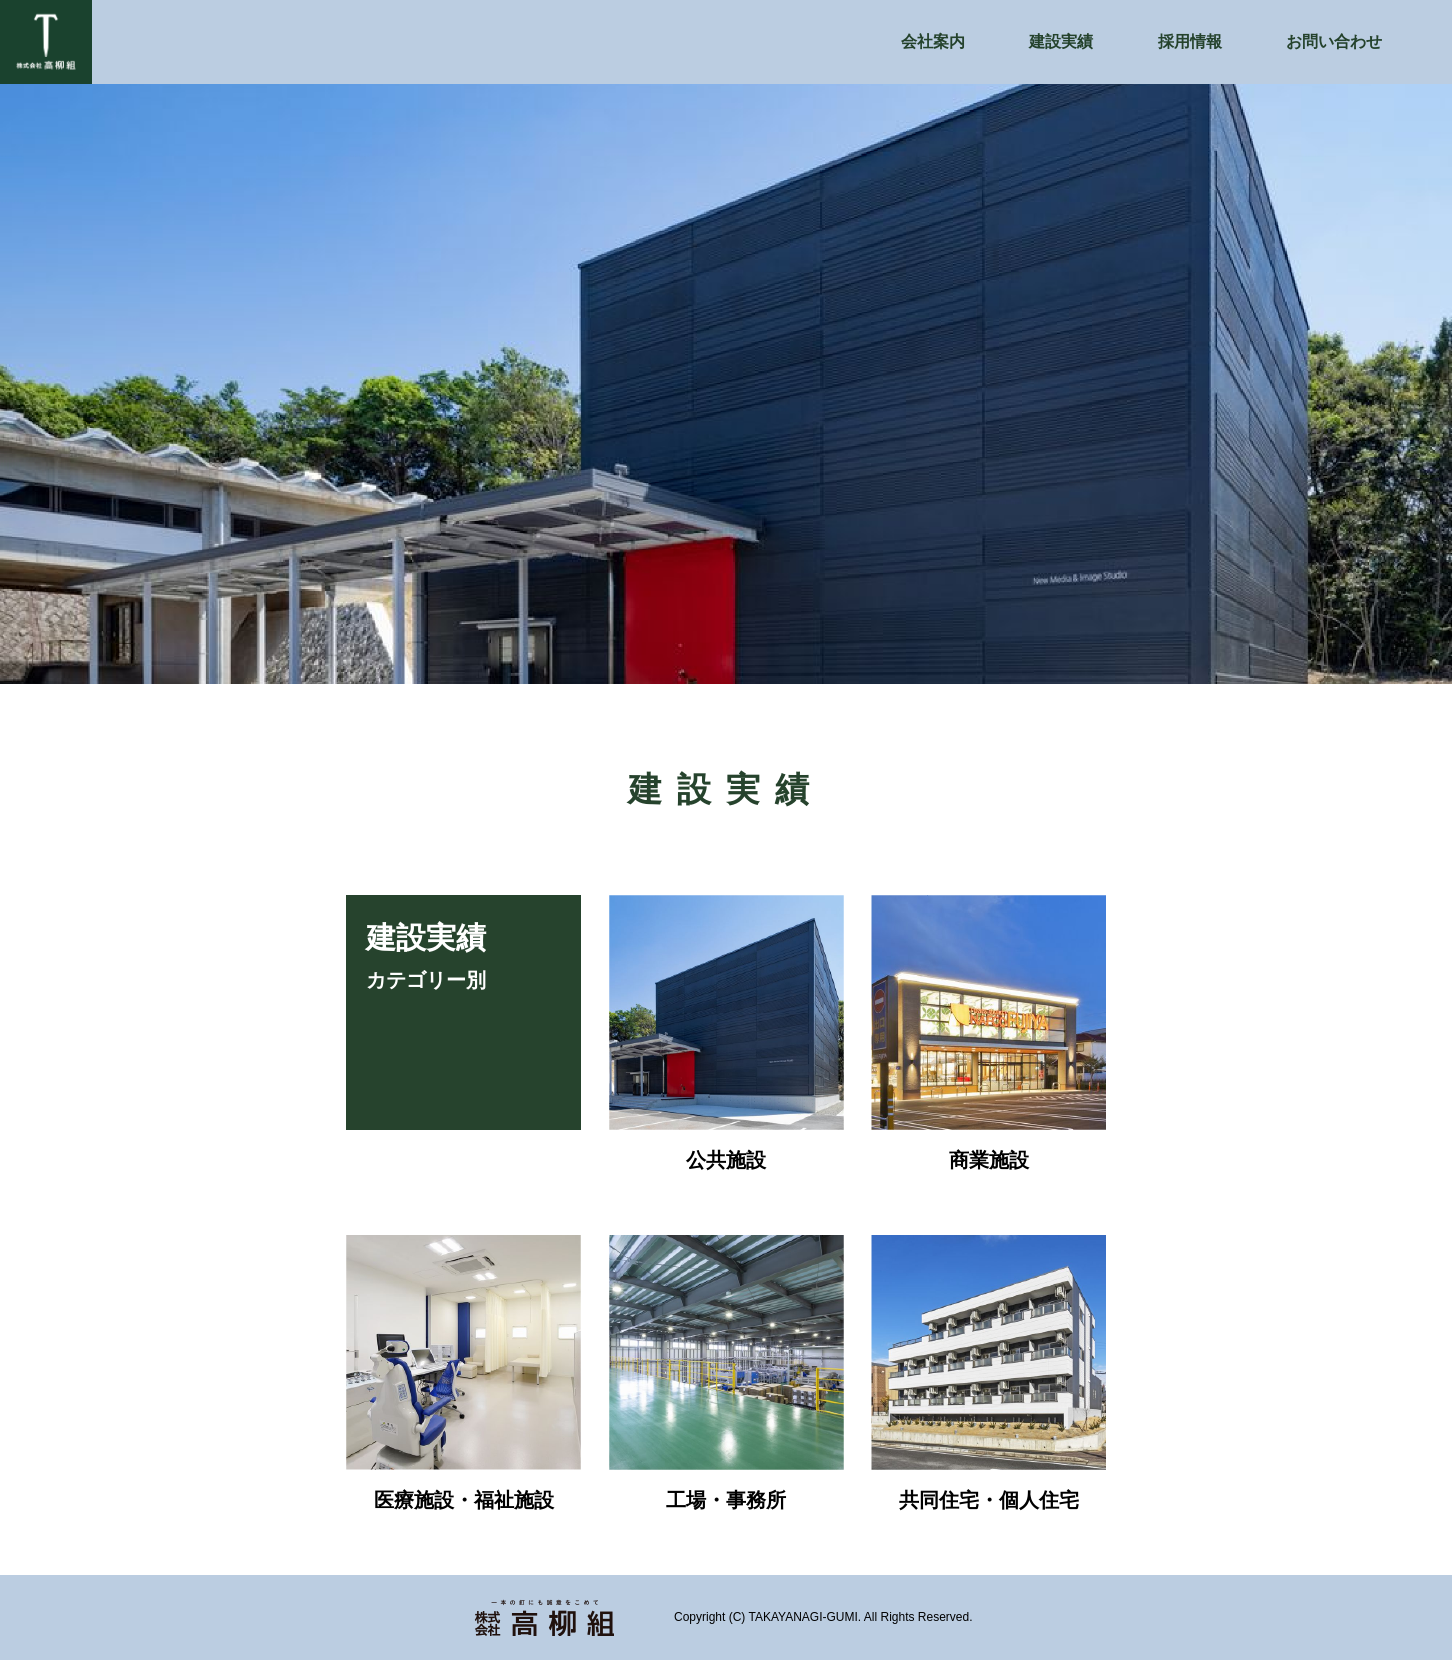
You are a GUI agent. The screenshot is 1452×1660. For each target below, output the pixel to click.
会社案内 (933, 41)
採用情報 (1190, 41)
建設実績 (1061, 41)
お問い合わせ (1334, 41)
